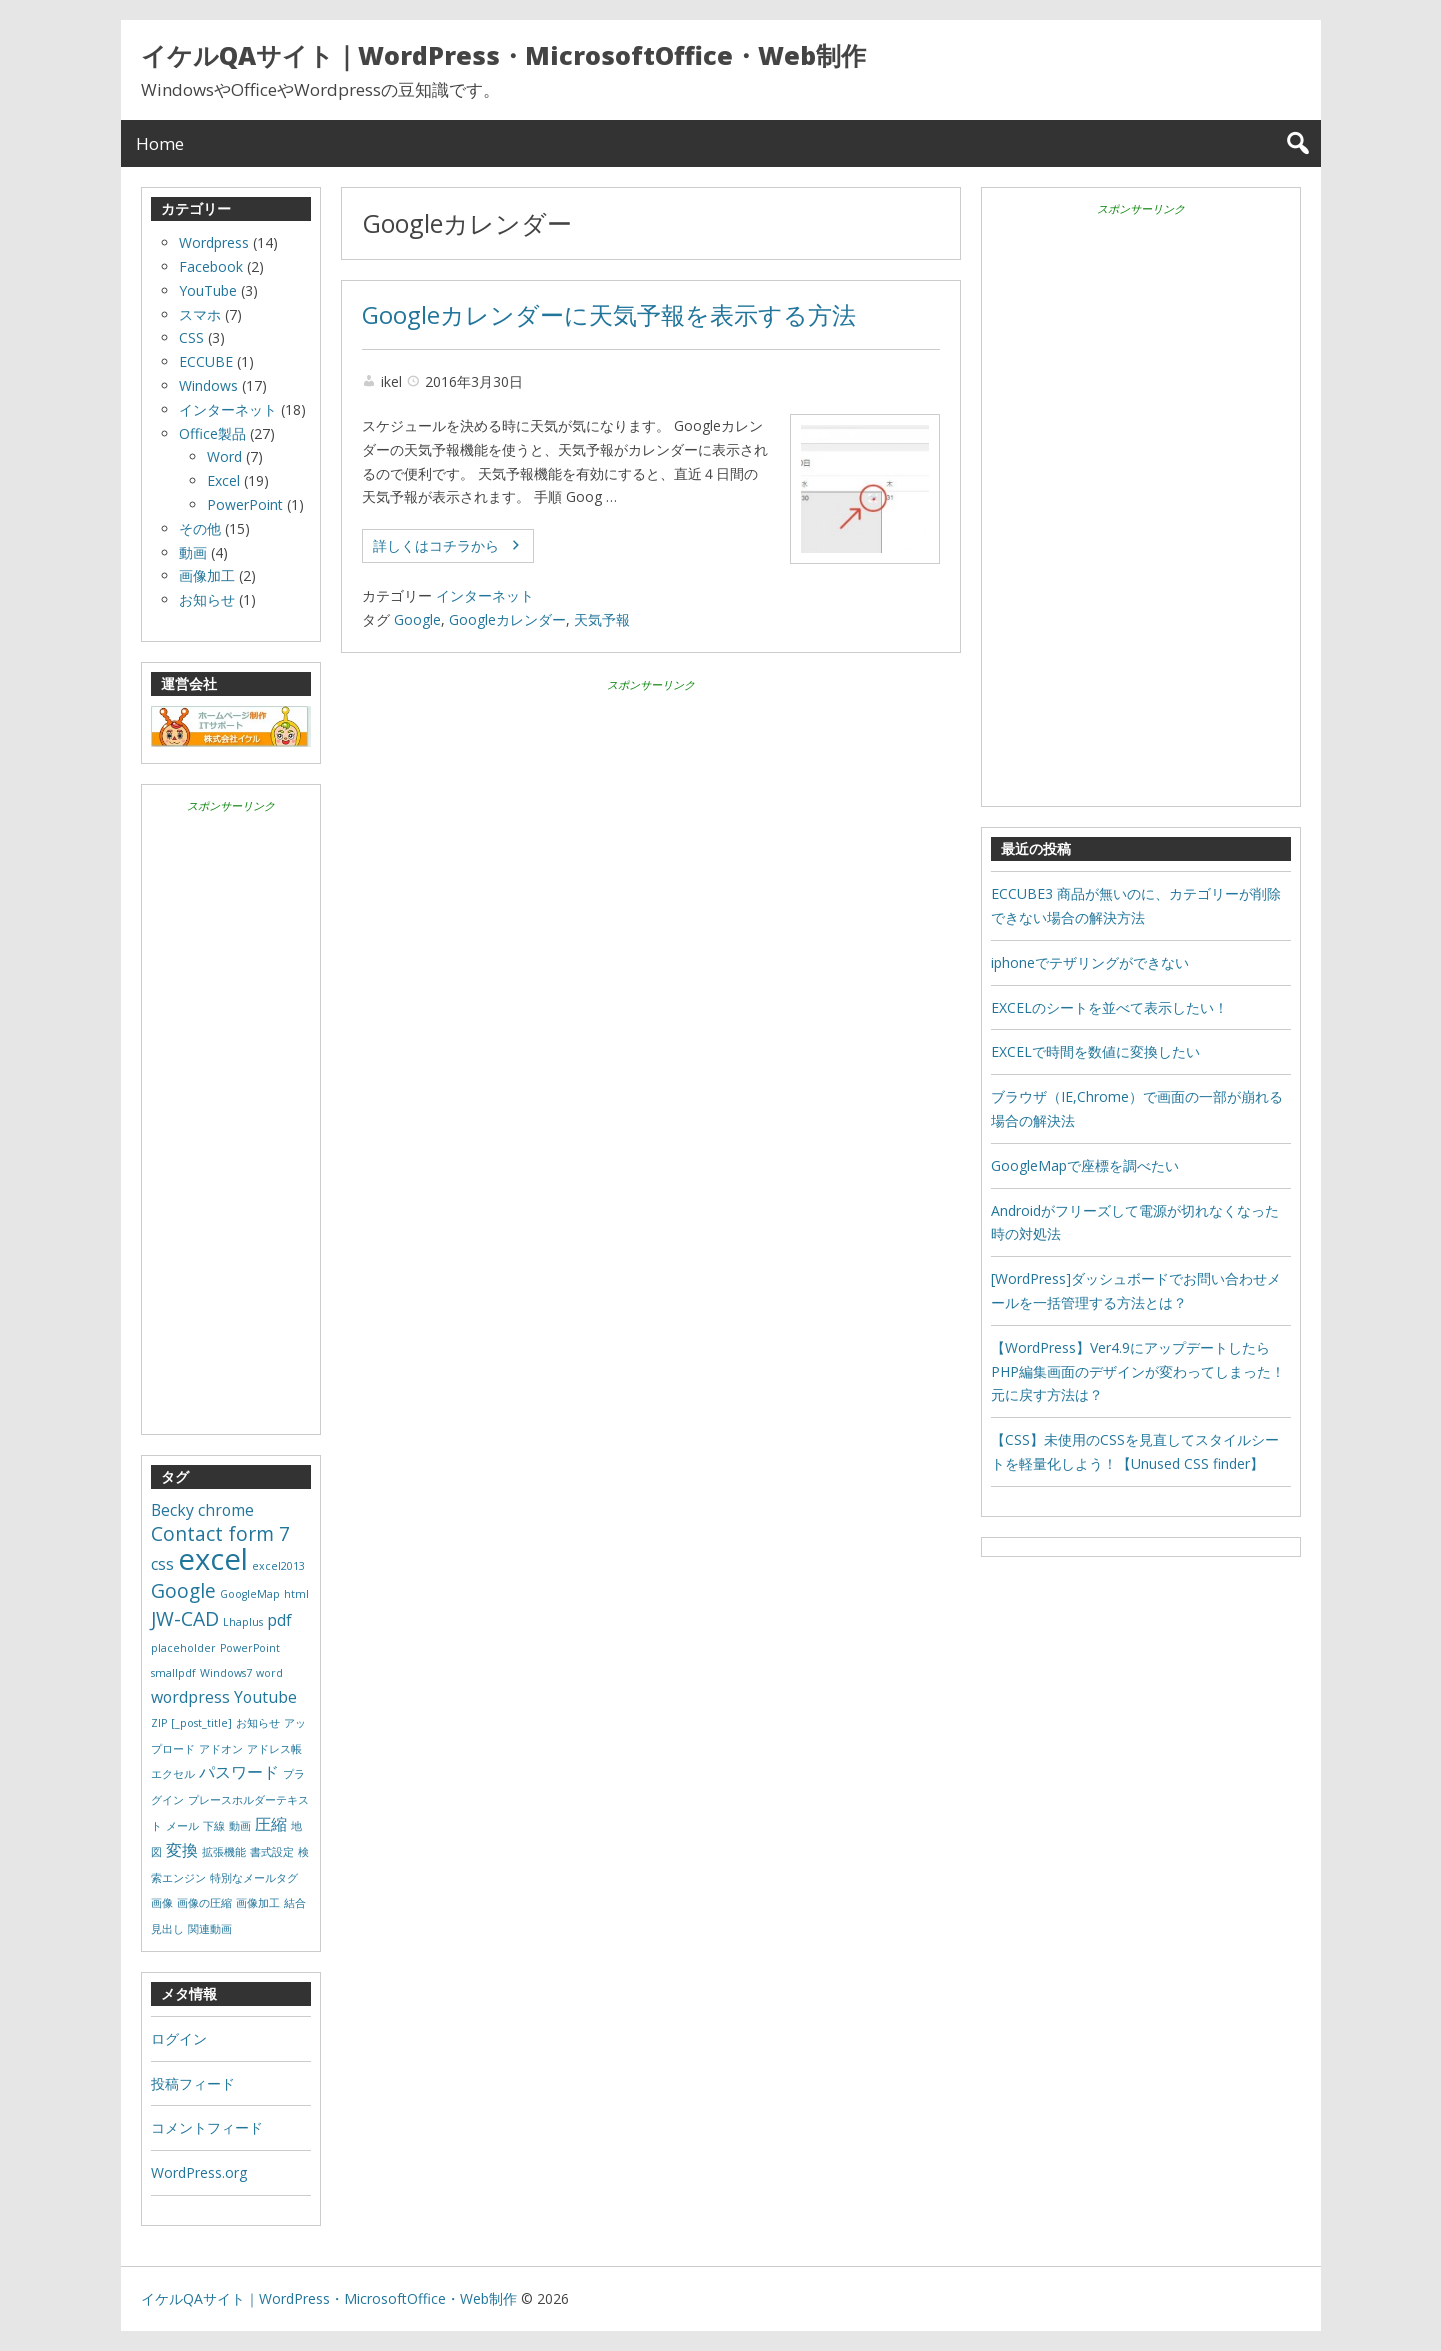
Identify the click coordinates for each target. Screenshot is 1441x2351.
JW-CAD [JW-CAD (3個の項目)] (185, 1618)
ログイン (179, 2038)
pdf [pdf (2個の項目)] (279, 1620)
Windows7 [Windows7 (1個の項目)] (226, 1673)
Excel (223, 480)
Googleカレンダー (507, 619)
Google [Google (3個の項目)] (183, 1590)
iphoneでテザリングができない (1090, 962)
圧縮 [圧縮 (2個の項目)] (271, 1824)
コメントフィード (207, 2127)
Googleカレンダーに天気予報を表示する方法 (609, 315)
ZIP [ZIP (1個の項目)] (159, 1723)
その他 (200, 528)
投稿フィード (193, 2083)
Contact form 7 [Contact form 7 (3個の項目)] (220, 1533)
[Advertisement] (651, 836)
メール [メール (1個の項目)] (182, 1826)
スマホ (200, 314)
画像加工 (207, 575)
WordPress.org (199, 2172)
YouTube (208, 290)
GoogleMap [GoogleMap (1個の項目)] (250, 1594)
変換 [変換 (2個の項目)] (182, 1850)
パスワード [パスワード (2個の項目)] (239, 1772)
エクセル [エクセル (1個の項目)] (173, 1774)
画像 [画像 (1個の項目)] (162, 1903)
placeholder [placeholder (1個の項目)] (183, 1648)
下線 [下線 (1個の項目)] (214, 1826)
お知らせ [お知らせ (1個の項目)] (258, 1723)
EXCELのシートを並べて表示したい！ (1109, 1007)
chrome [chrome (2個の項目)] (226, 1510)
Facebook (211, 266)
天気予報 (602, 619)
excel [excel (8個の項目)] (213, 1559)
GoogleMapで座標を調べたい (1085, 1165)
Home (160, 143)
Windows (208, 385)
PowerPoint (245, 504)
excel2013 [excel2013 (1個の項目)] (278, 1566)
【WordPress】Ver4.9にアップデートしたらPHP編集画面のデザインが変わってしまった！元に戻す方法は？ (1138, 1371)
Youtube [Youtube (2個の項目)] (265, 1697)
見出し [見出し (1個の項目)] (167, 1929)
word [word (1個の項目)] (269, 1673)
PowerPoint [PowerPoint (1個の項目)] (250, 1648)
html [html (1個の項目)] (296, 1594)
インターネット (485, 595)
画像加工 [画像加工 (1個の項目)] (258, 1903)
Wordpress (214, 242)
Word (224, 456)
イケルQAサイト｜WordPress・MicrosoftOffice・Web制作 (503, 55)
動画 (193, 552)
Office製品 (212, 433)
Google (417, 619)
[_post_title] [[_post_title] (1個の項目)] (201, 1723)
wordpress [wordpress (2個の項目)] (190, 1697)
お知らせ (207, 599)
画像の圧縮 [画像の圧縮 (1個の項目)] (204, 1903)
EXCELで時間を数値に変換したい (1095, 1051)
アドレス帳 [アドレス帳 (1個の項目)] (274, 1749)
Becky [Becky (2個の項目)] (172, 1510)
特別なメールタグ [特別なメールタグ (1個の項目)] (254, 1878)
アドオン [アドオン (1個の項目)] (221, 1749)
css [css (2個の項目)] (162, 1564)
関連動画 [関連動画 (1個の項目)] (210, 1929)
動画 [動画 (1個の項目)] (240, 1826)
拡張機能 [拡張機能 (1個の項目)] (224, 1852)
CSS (191, 337)
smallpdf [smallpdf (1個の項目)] (173, 1673)
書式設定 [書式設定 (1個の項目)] (272, 1852)
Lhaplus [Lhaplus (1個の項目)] (243, 1622)
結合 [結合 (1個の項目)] (295, 1903)
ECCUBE (206, 361)
